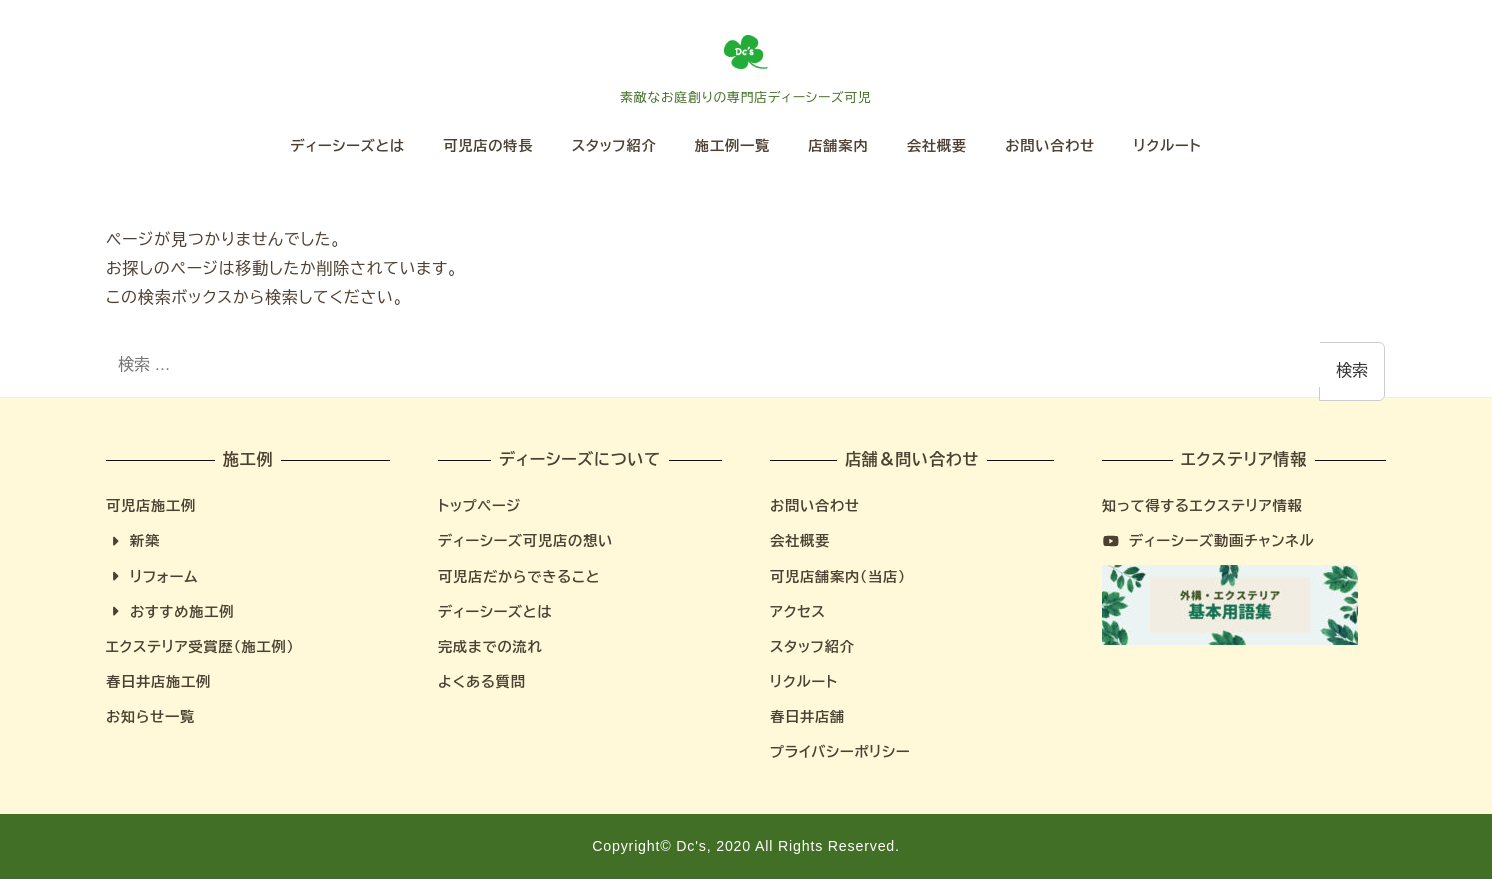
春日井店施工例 (158, 682)
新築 (133, 541)
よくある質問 (482, 682)
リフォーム (152, 577)
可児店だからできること (519, 577)
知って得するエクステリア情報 (1202, 506)
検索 (1352, 370)
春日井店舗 (807, 717)
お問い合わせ (815, 506)
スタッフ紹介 (812, 647)
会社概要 (800, 541)
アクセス (798, 612)
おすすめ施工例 (170, 612)
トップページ (479, 506)
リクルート (804, 682)
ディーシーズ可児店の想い (525, 541)
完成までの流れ (490, 647)
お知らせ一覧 (150, 717)
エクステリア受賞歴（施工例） (200, 647)
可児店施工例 (151, 506)
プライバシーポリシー (840, 752)
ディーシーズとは (495, 612)
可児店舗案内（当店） (838, 577)
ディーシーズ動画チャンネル (1208, 541)
